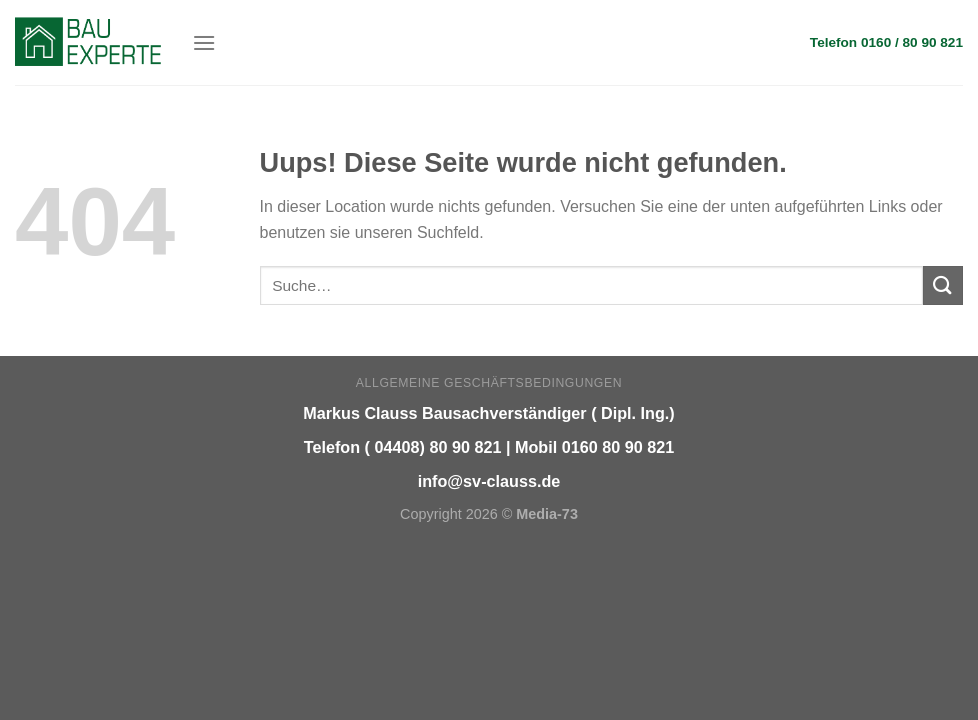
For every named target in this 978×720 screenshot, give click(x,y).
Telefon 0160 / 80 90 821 (886, 42)
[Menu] (204, 42)
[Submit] (943, 285)
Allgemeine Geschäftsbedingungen (489, 383)
